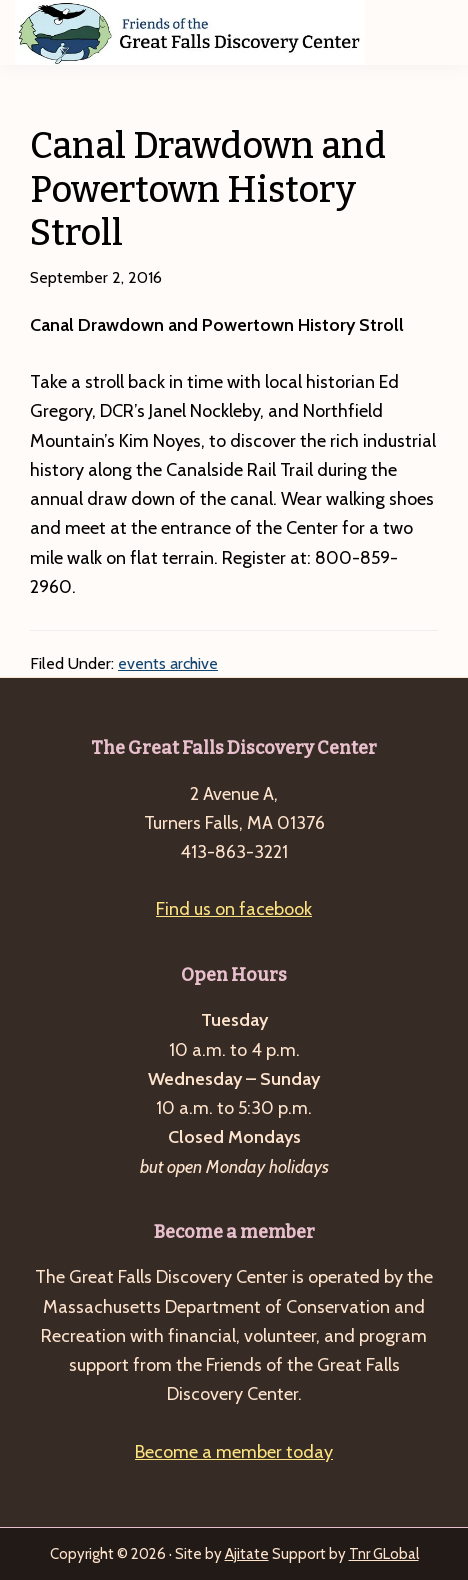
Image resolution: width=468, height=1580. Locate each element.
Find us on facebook (234, 909)
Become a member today (234, 1452)
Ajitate (247, 1554)
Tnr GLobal (384, 1554)
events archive (168, 663)
